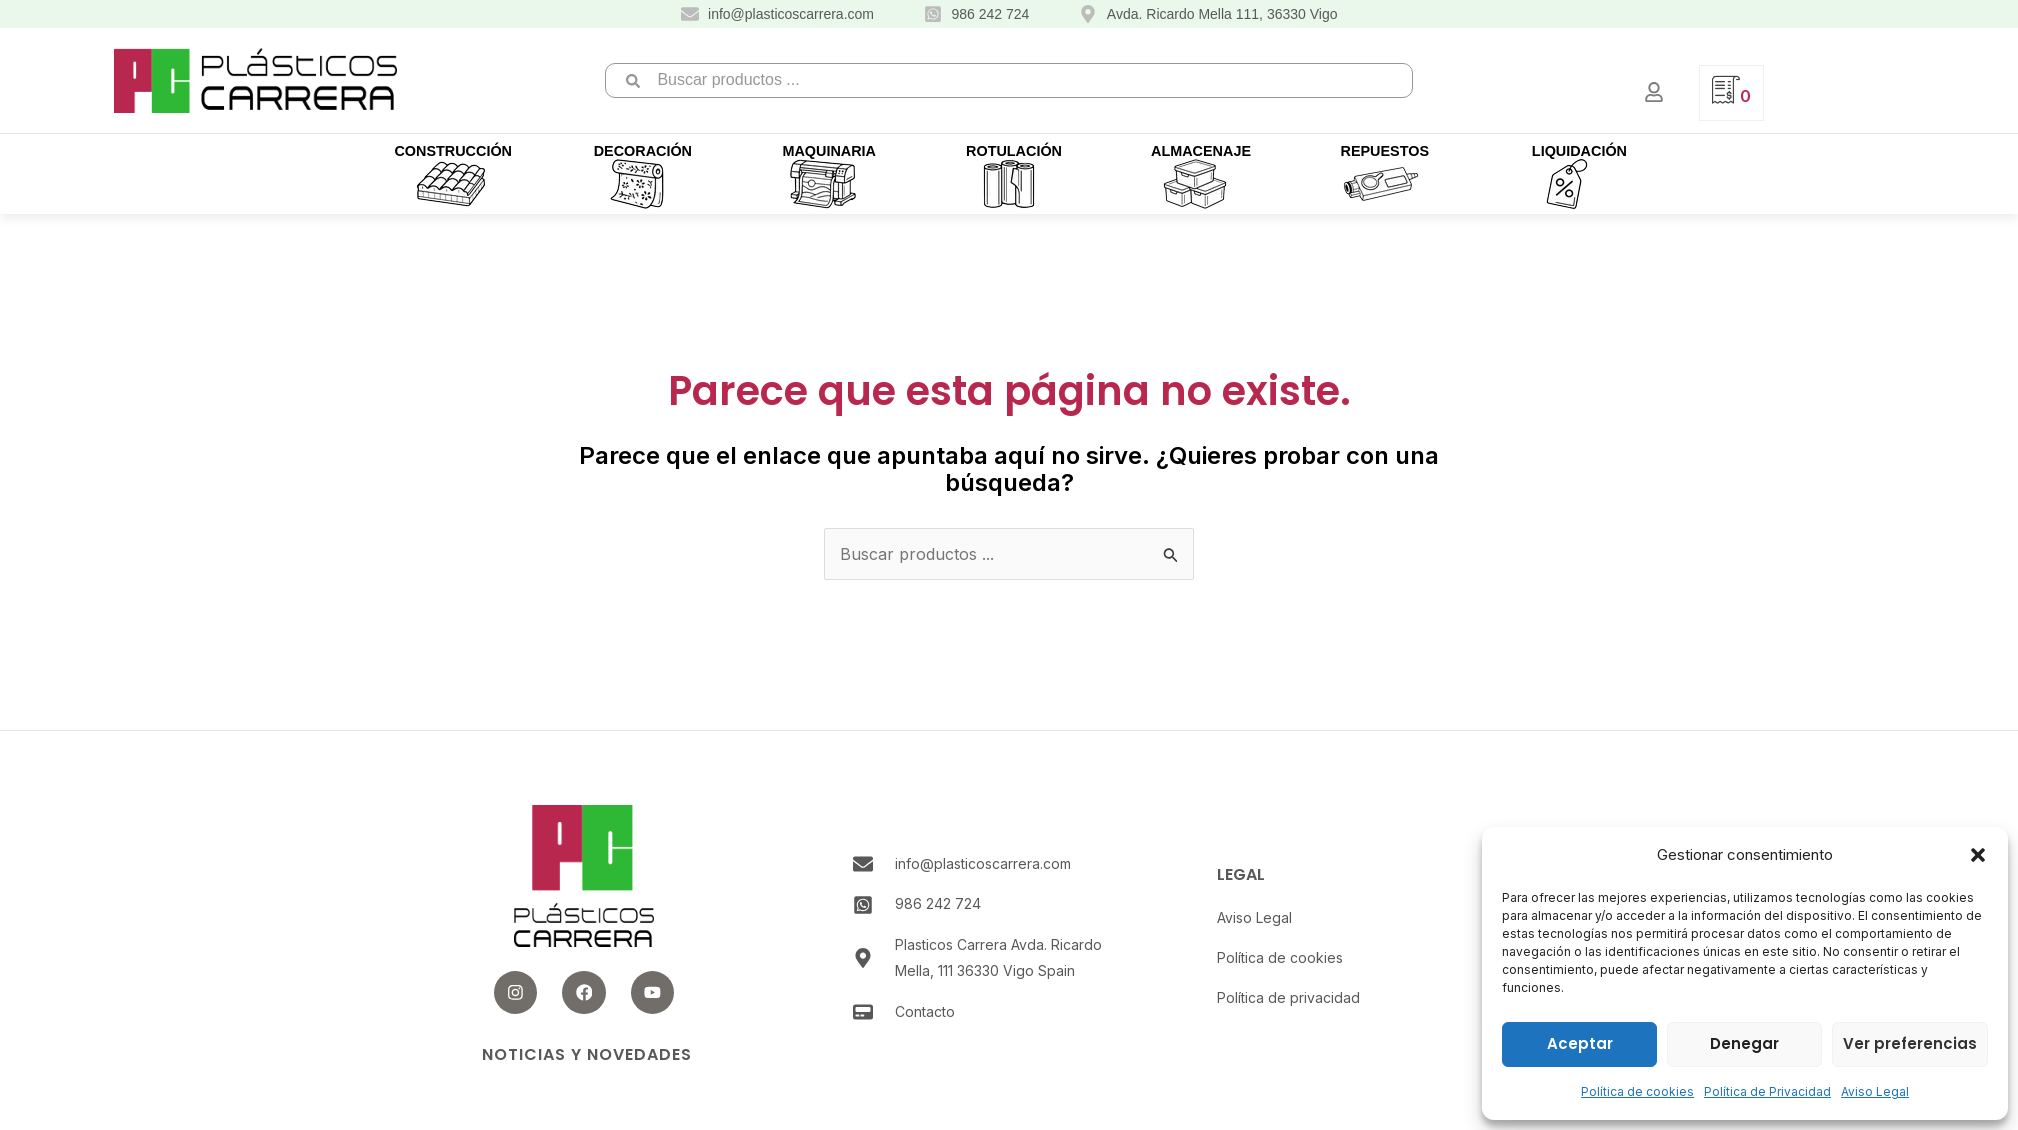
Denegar (1744, 1043)
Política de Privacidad (1767, 1091)
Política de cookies (1637, 1091)
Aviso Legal (1875, 1091)
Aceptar (1580, 1043)
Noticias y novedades (587, 1054)
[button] (1978, 855)
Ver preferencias (1910, 1043)
